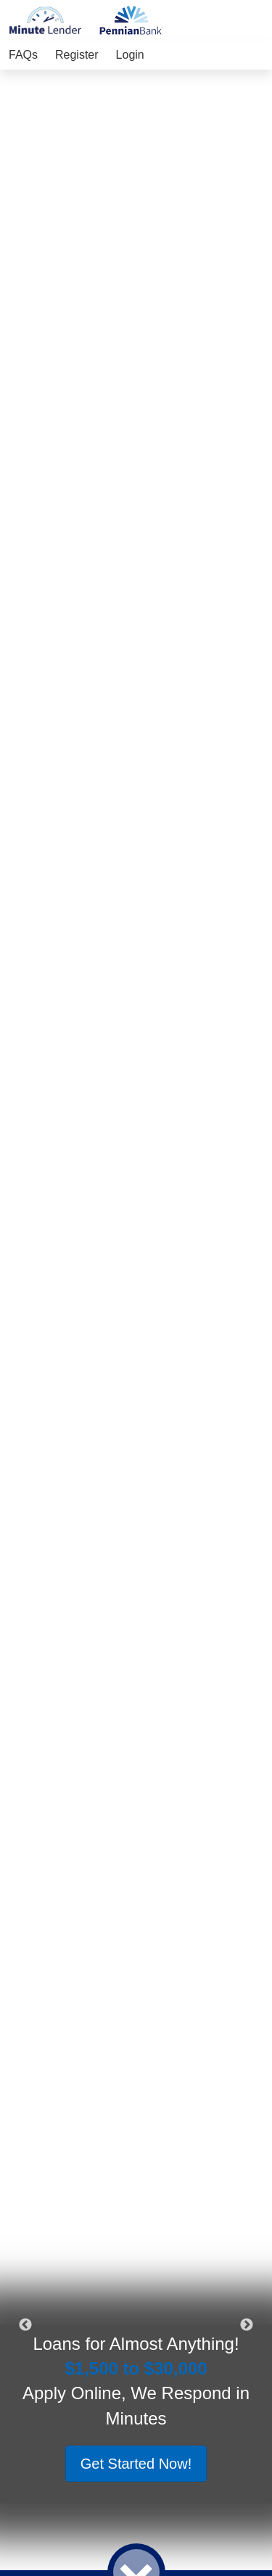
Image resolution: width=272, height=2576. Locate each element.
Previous (25, 2325)
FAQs (23, 55)
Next (246, 2325)
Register (77, 55)
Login (130, 55)
